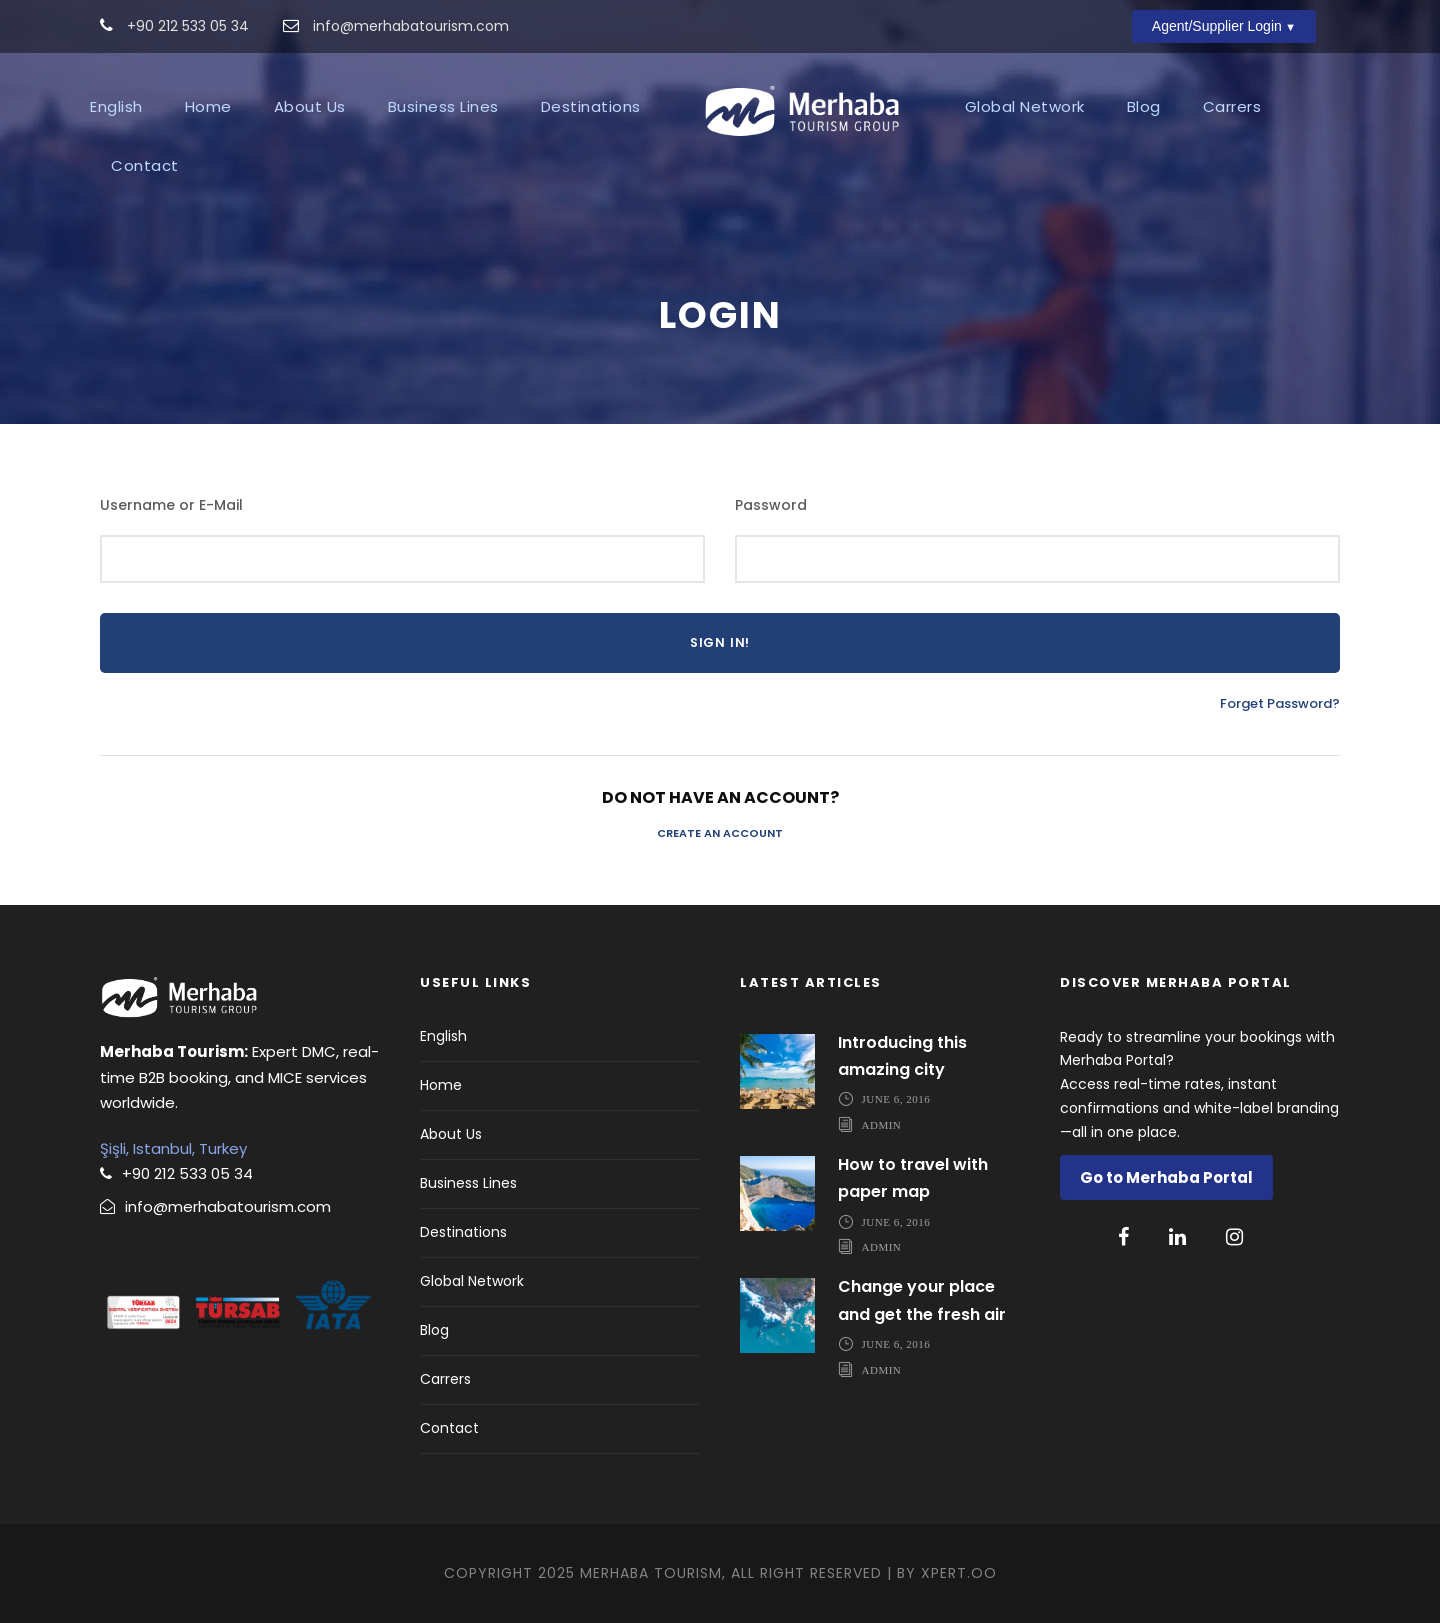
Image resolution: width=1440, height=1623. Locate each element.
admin (882, 1124)
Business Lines (443, 106)
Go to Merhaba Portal (1166, 1177)
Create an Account (720, 833)
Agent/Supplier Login (1217, 26)
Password (771, 505)
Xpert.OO (959, 1573)
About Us (310, 106)
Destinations (591, 106)
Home (208, 106)
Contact (145, 165)
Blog (1144, 106)
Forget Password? (1280, 703)
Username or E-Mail (171, 505)
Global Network (1025, 106)
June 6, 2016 (896, 1099)
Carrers (1232, 106)
